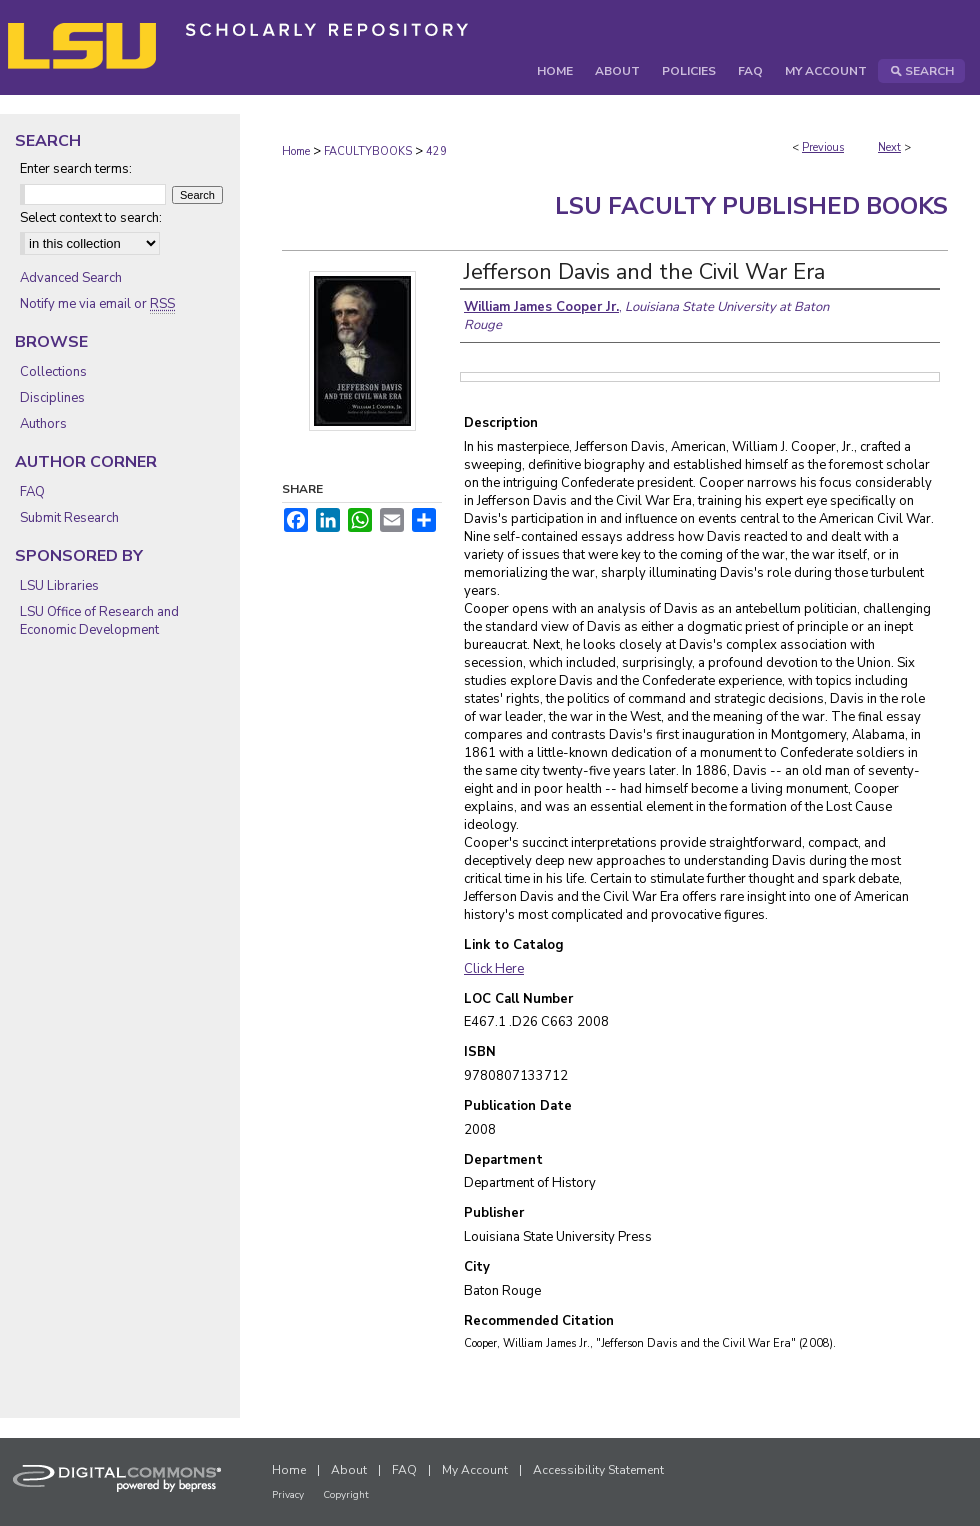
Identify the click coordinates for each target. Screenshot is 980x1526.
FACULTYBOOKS (368, 151)
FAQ (32, 492)
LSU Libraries (59, 586)
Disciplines (52, 398)
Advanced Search (71, 278)
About (349, 1470)
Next (889, 147)
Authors (43, 424)
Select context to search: (91, 218)
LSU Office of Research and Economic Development (99, 621)
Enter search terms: (76, 169)
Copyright (346, 1495)
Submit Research (69, 518)
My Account (475, 1470)
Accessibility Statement (598, 1470)
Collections (53, 372)
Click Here (494, 969)
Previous (823, 147)
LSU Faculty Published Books (751, 206)
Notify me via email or (97, 304)
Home (296, 151)
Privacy (288, 1495)
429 (436, 151)
